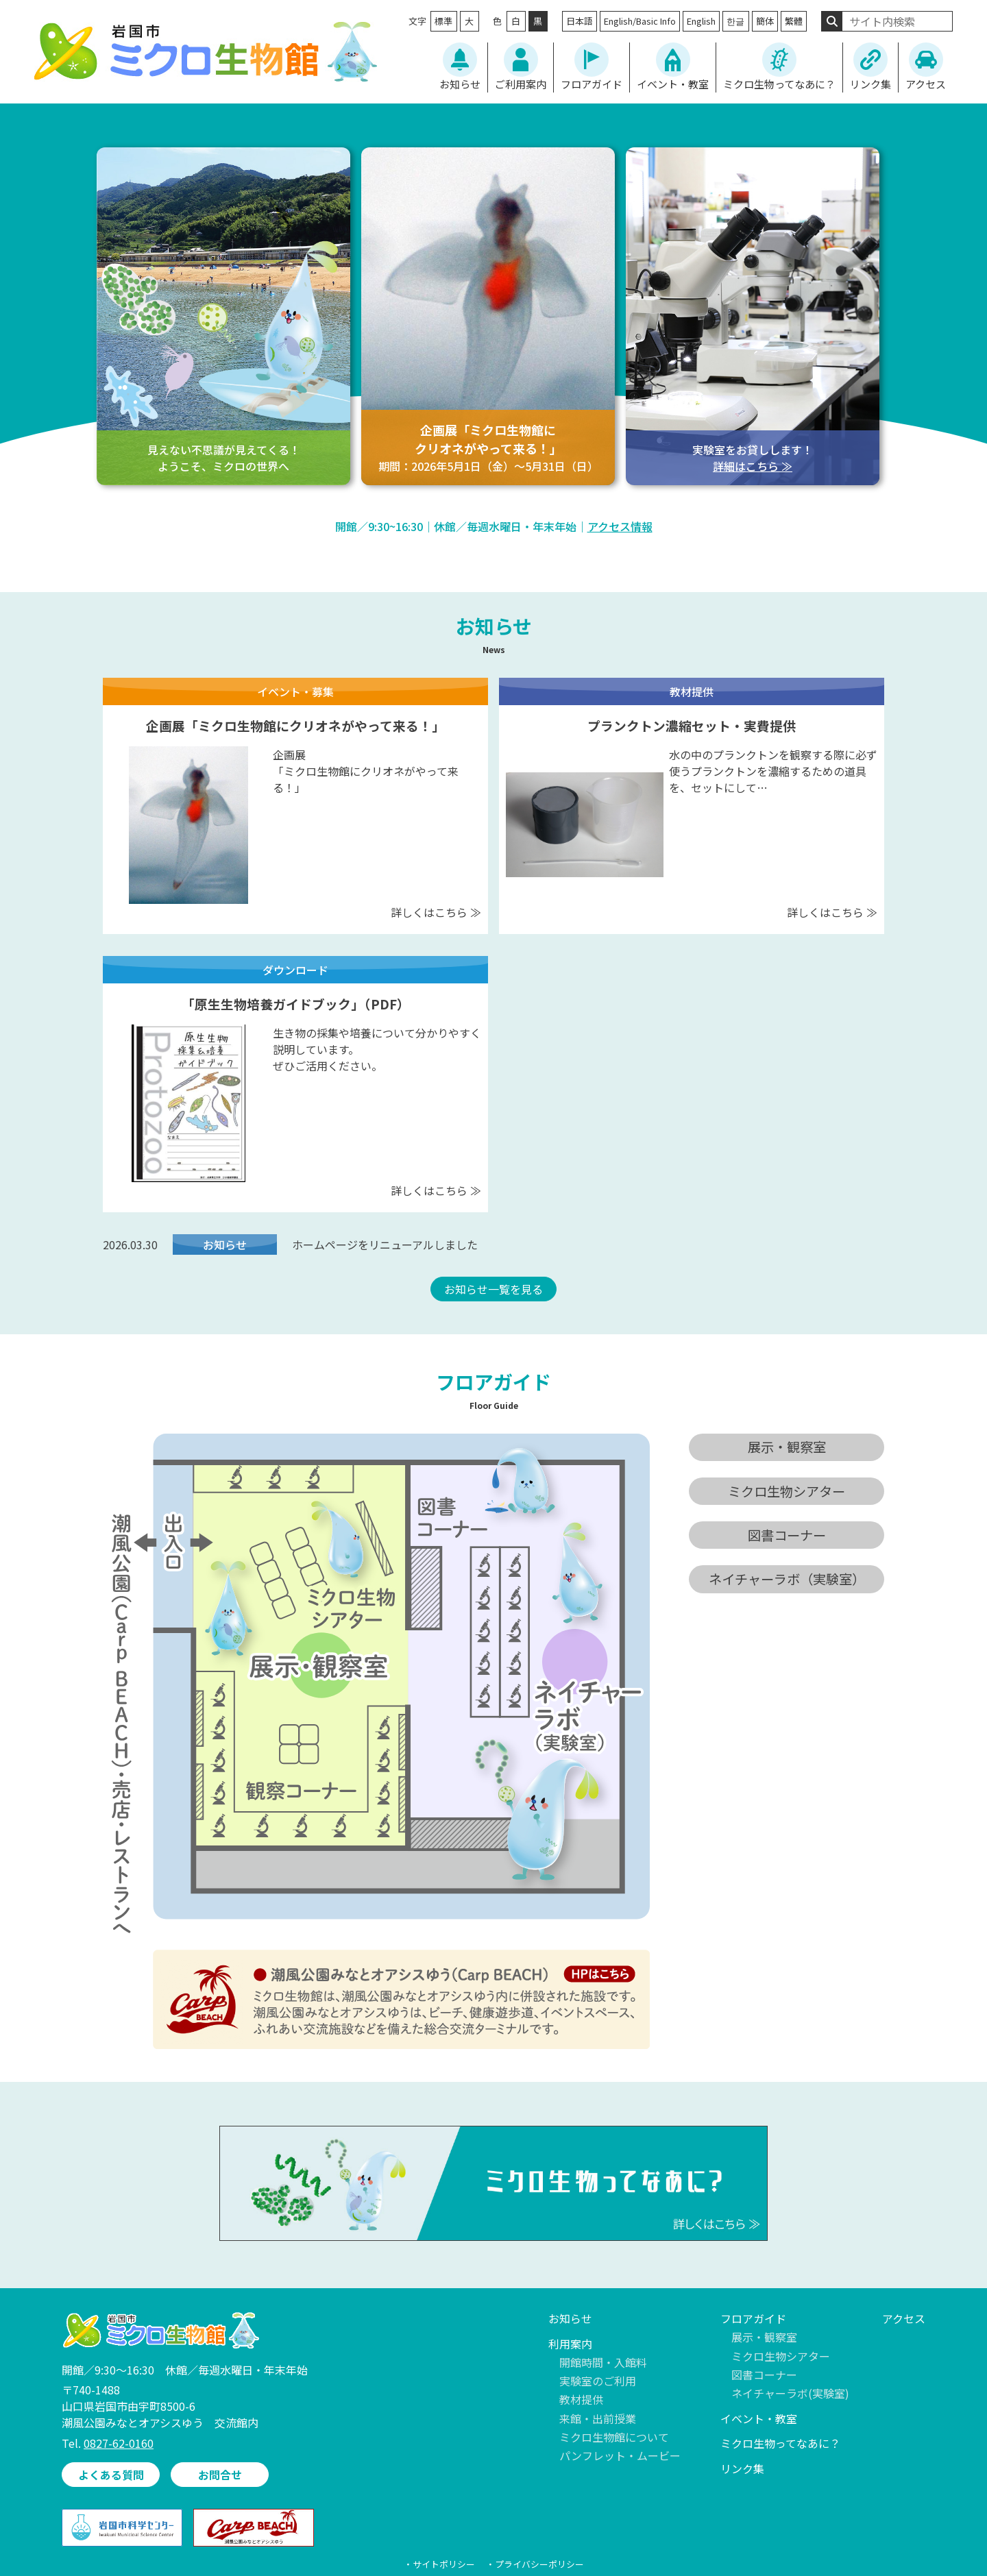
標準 (443, 20)
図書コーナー (764, 2374)
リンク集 (870, 84)
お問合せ (220, 2474)
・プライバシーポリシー (535, 2564)
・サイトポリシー (439, 2564)
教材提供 (581, 2399)
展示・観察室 (764, 2337)
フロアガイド (591, 84)
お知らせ (459, 84)
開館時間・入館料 (603, 2362)
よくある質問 (111, 2474)
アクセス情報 (620, 526)
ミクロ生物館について (614, 2437)
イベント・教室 (673, 84)
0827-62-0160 (119, 2443)
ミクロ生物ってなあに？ (779, 84)
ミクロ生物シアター (780, 2356)
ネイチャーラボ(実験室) (790, 2393)
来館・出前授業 (597, 2418)
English (701, 20)
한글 (735, 20)
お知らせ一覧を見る (493, 1289)
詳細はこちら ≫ (752, 466)
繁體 (794, 20)
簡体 (765, 20)
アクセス (925, 84)
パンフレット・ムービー (620, 2455)
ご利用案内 (520, 84)
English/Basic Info (640, 20)
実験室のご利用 (597, 2380)
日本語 (579, 20)
